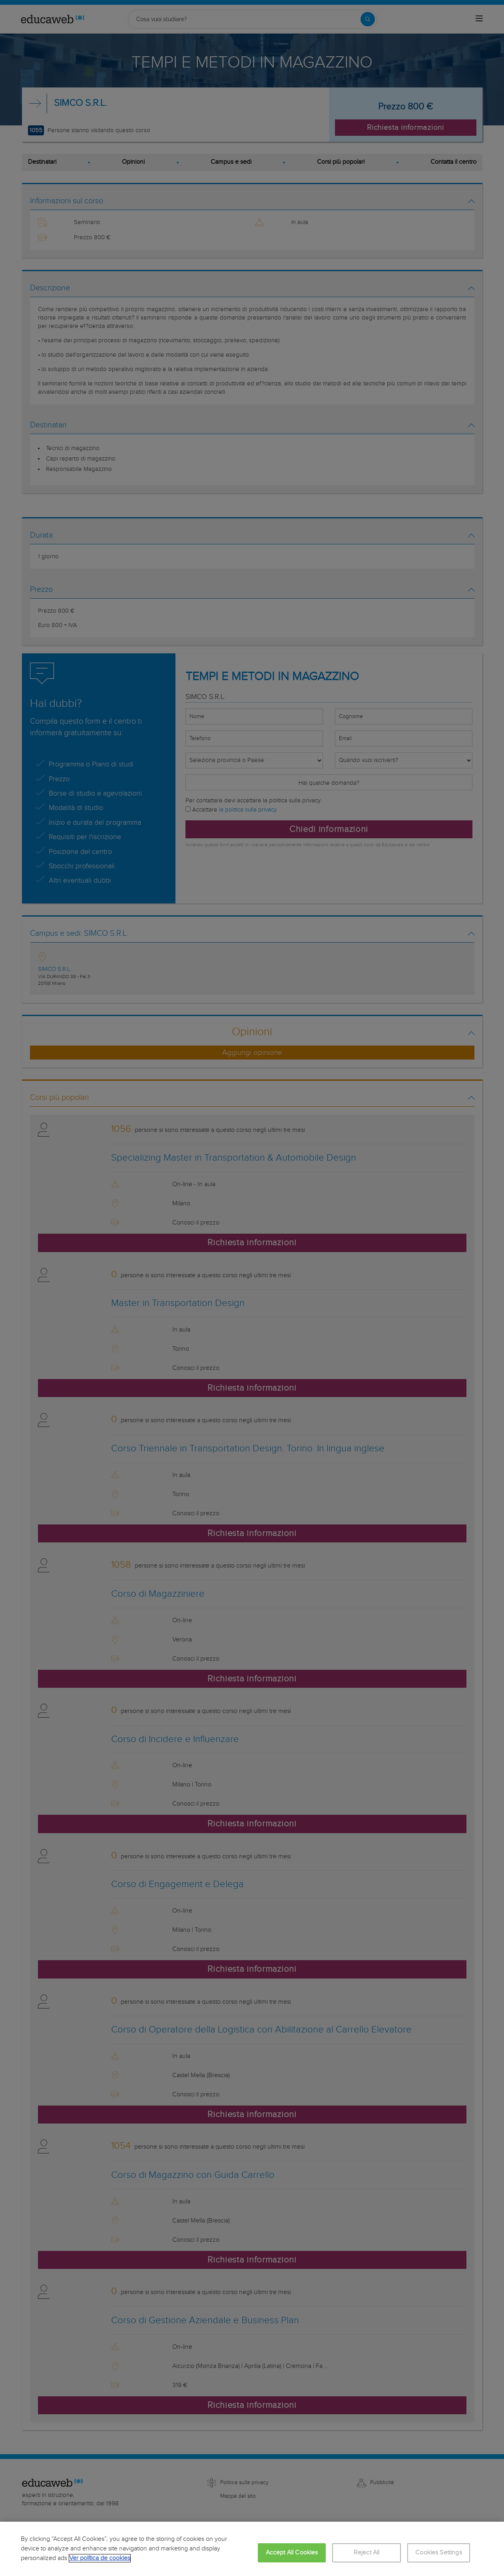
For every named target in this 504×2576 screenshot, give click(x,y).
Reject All (367, 2552)
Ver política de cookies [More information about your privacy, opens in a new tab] (99, 2558)
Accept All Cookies (292, 2552)
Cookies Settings (438, 2552)
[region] (252, 2549)
